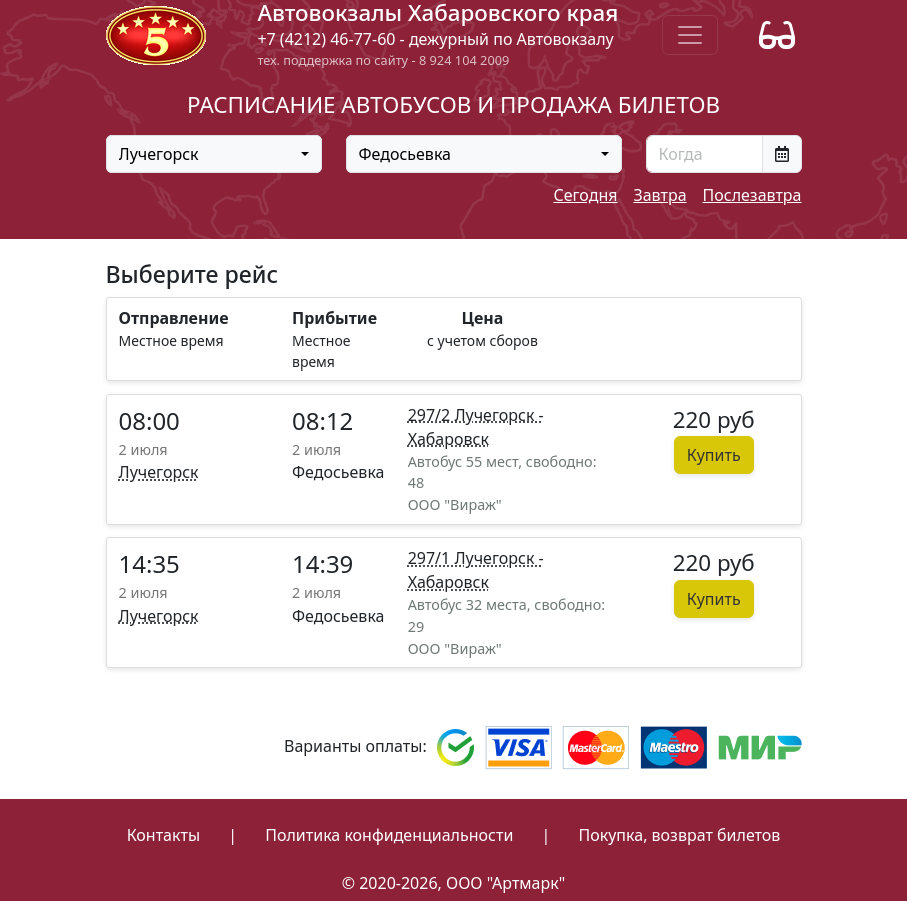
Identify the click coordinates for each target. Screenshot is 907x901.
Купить (714, 455)
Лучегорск (159, 472)
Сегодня (585, 195)
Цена (483, 318)
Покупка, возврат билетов (680, 835)
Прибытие (334, 318)
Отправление (174, 318)
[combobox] (214, 154)
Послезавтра (752, 195)
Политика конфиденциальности (389, 835)
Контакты (163, 835)
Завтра (659, 195)
